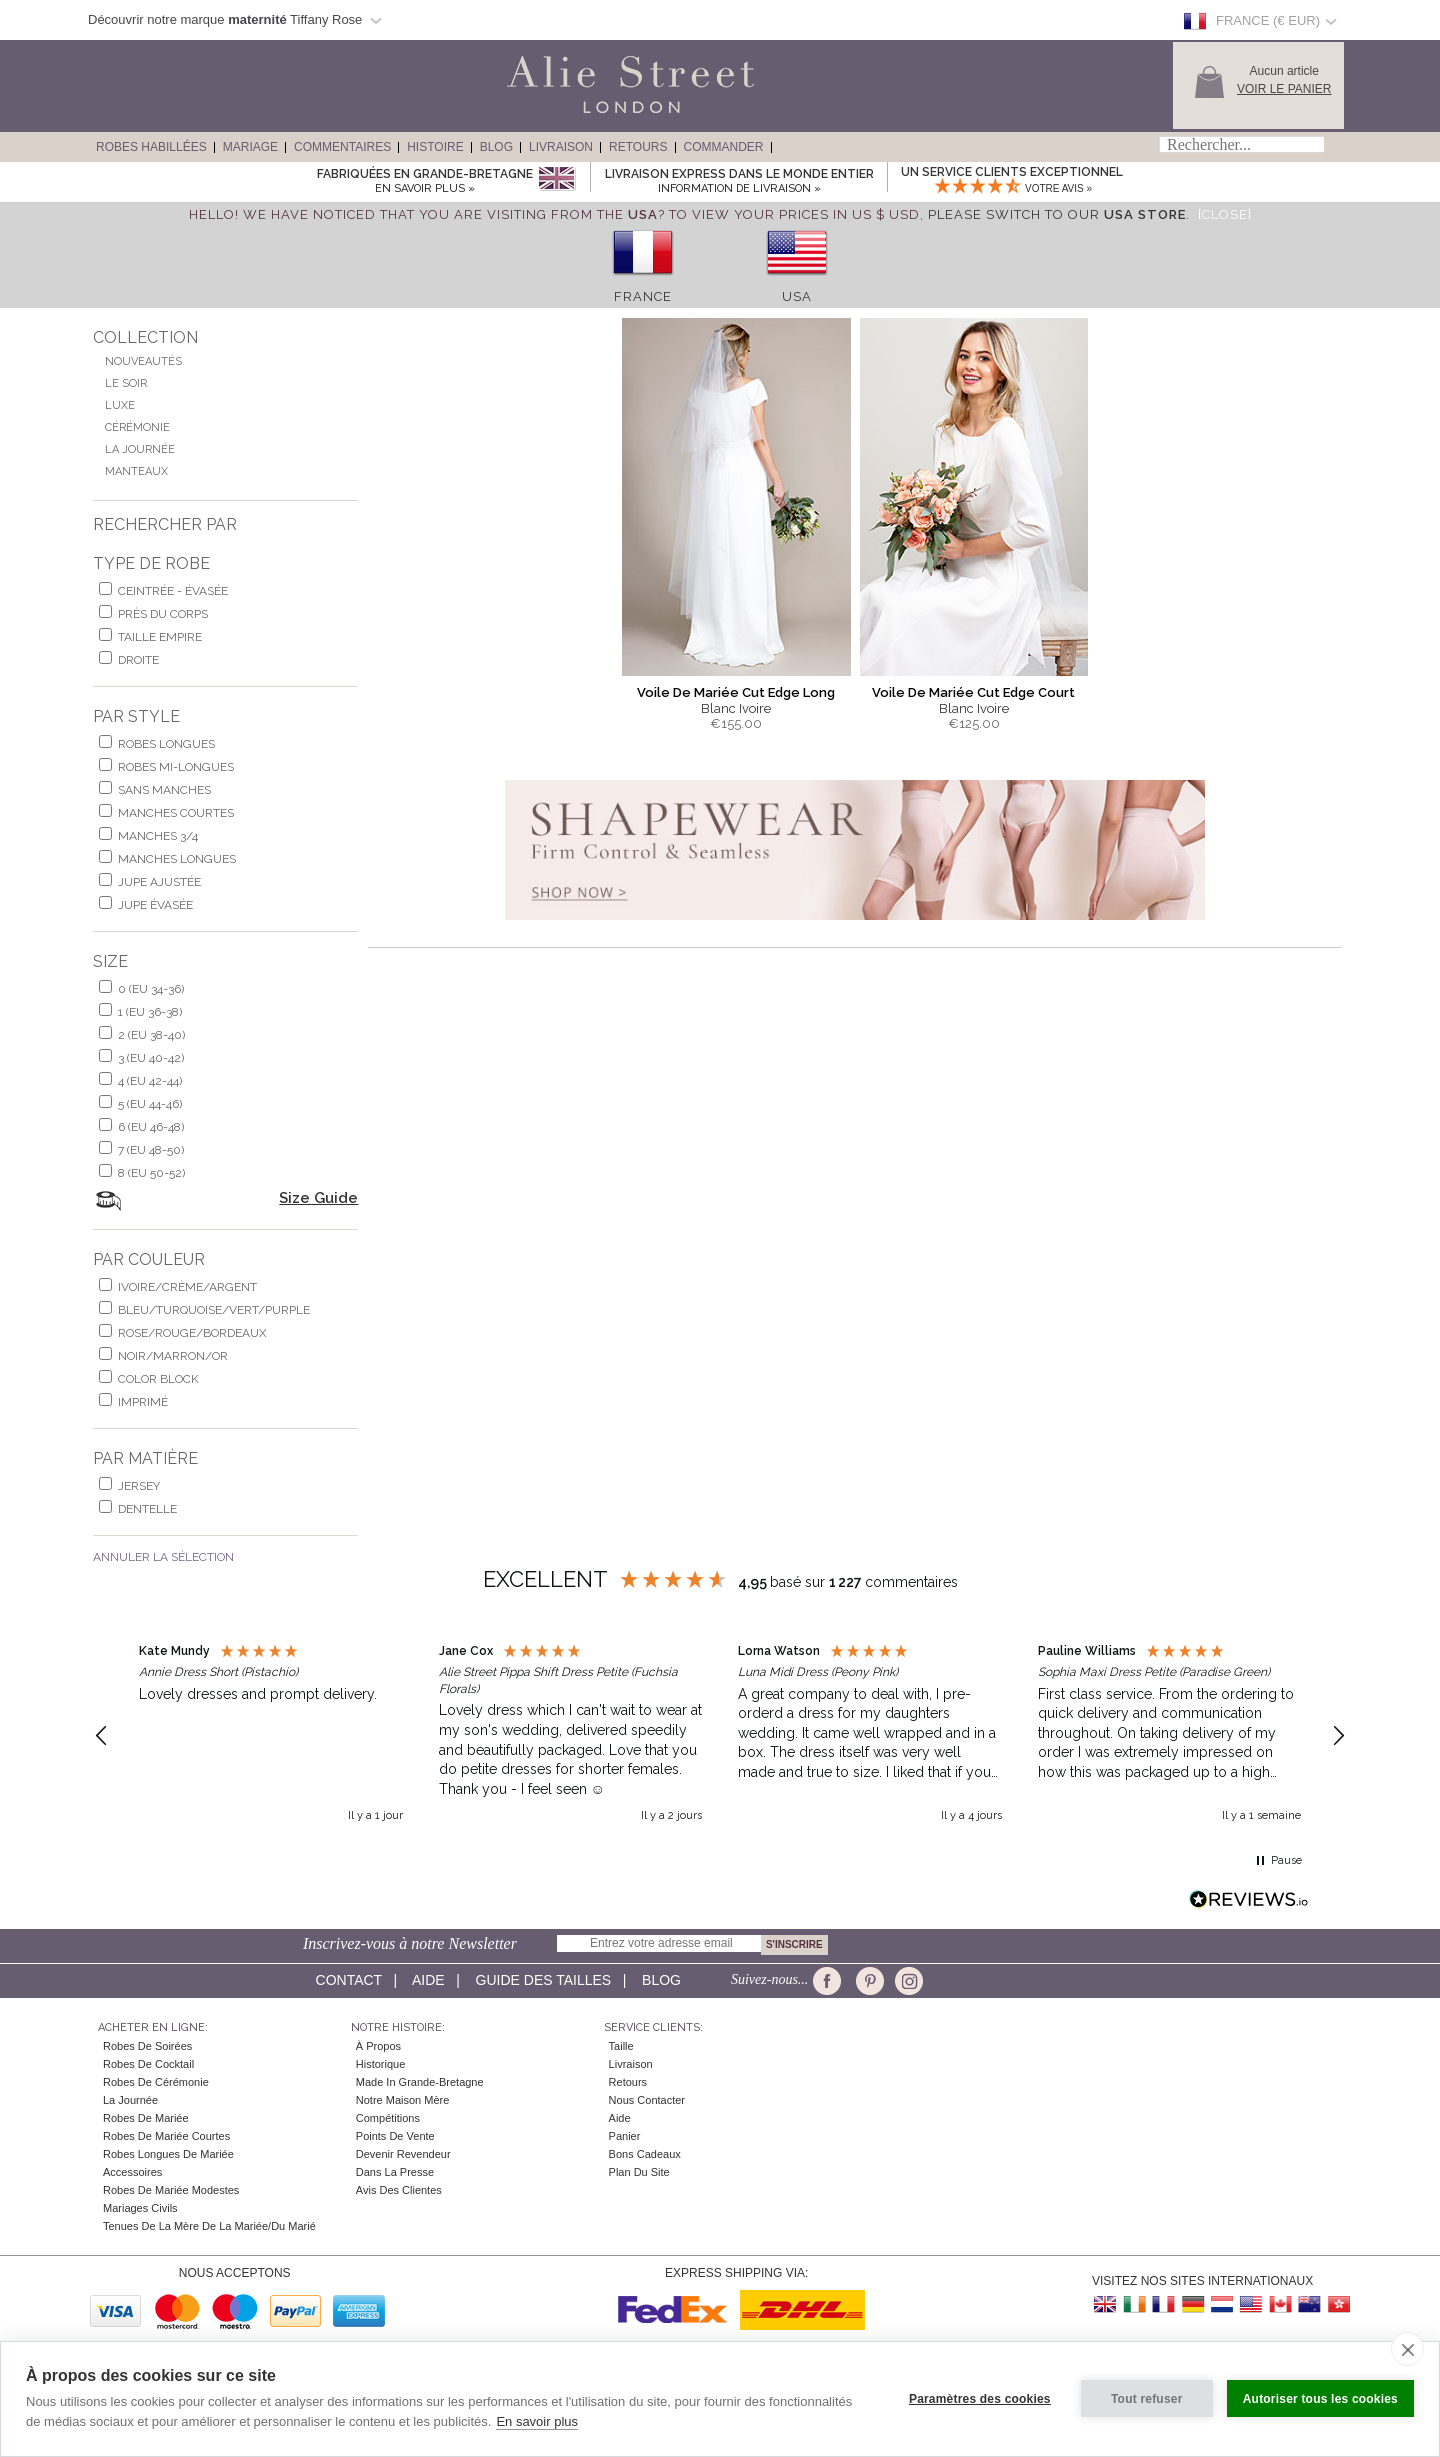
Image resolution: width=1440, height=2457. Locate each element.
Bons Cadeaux (645, 2154)
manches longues (177, 859)
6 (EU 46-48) (151, 1127)
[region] (720, 1736)
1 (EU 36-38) (150, 1012)
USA (797, 296)
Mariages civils (140, 2208)
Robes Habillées (151, 147)
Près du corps (163, 614)
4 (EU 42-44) (150, 1081)
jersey (139, 1486)
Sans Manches (164, 790)
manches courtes (176, 813)
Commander (724, 147)
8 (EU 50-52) (151, 1173)
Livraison (561, 147)
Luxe (120, 405)
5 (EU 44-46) (150, 1104)
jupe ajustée (159, 882)
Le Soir (126, 383)
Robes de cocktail (148, 2064)
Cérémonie (137, 427)
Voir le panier (1284, 89)
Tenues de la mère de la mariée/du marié (209, 2226)
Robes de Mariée (146, 2118)
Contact (349, 1980)
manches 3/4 (158, 836)
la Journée (130, 2100)
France (643, 296)
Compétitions (388, 2118)
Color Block (158, 1379)
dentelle (147, 1509)
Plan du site (639, 2172)
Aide (428, 1980)
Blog (496, 147)
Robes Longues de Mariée (168, 2154)
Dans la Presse (395, 2172)
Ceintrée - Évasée (173, 591)
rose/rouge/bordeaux (192, 1333)
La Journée (140, 449)
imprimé (143, 1402)
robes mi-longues (176, 767)
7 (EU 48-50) (151, 1150)
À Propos (378, 2046)
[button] (102, 1736)
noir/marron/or (173, 1356)
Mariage (250, 147)
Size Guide (318, 1198)
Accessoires (132, 2172)
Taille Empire (160, 637)
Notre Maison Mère (403, 2100)
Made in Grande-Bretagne (420, 2082)
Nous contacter (647, 2100)
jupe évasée (155, 905)
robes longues (166, 744)
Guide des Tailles (544, 1980)
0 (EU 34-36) (151, 989)
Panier (625, 2136)
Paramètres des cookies (980, 2399)
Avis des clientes (399, 2190)
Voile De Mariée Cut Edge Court (973, 692)
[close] (1407, 2349)
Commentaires (342, 147)
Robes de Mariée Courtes (166, 2136)
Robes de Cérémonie (156, 2082)
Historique (381, 2064)
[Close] (1225, 214)
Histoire (435, 147)
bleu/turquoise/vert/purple (214, 1310)
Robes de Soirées (147, 2046)
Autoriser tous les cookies (1320, 2399)
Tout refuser (1147, 2399)
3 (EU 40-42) (151, 1058)
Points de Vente (395, 2136)
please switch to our (1057, 214)
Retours (638, 147)
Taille (621, 2046)
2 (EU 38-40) (151, 1035)
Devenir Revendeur (403, 2154)
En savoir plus (537, 2421)
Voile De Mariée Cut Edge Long (736, 692)
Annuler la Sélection (163, 1557)
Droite (138, 660)
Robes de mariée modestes (171, 2190)
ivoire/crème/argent (187, 1287)
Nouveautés (143, 361)
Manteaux (136, 471)
